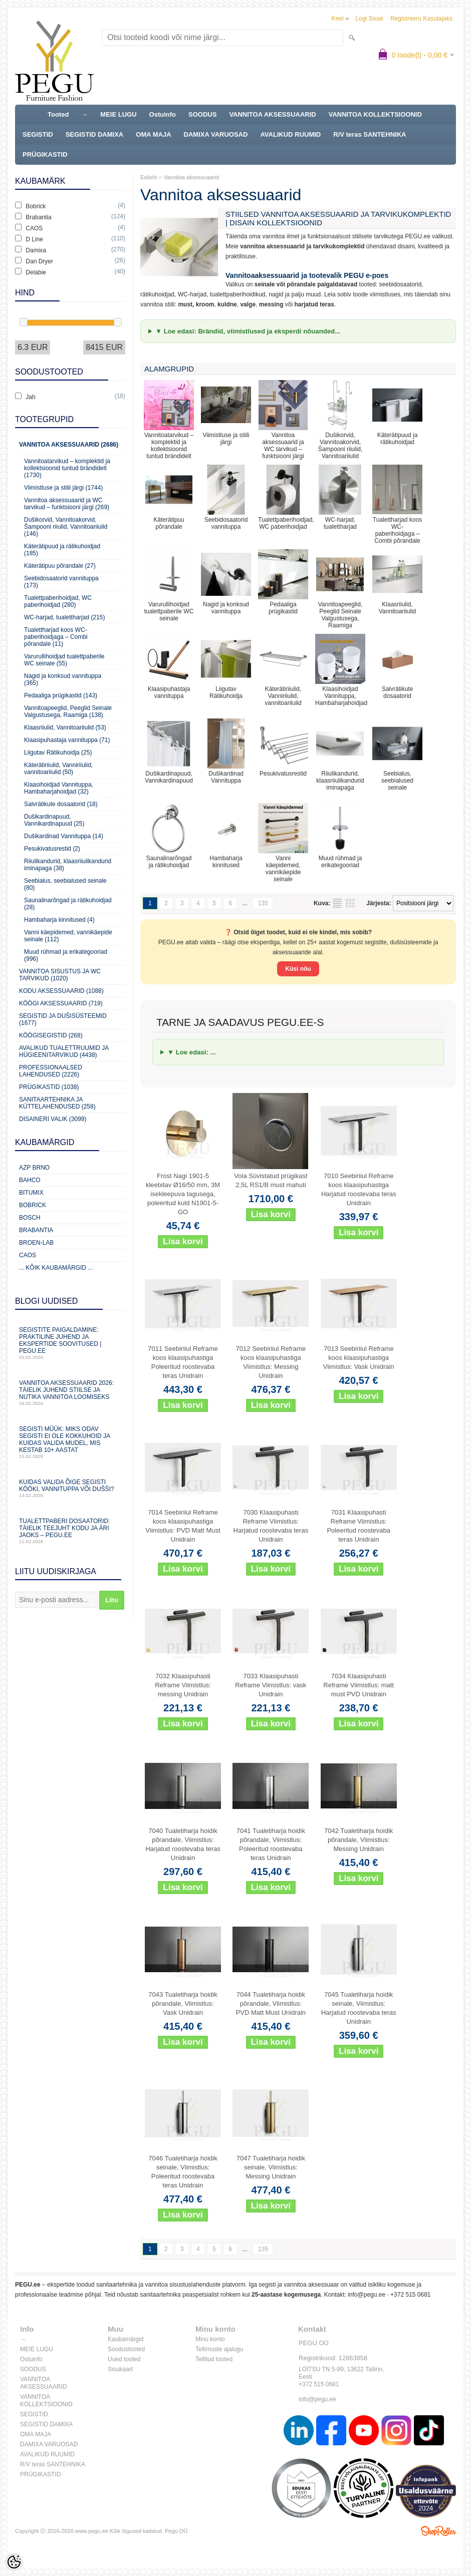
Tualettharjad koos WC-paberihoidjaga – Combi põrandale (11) (56, 636)
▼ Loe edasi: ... (191, 1052)
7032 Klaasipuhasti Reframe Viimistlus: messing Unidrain (183, 1685)
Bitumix (31, 1192)
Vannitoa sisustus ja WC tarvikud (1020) (60, 975)
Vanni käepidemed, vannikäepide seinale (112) (68, 936)
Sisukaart (120, 2369)
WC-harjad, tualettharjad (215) (64, 617)
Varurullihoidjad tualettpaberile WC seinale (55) (64, 660)
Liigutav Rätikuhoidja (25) (58, 752)
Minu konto (210, 2339)
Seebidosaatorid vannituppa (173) (61, 582)
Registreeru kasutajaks (421, 18)
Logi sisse (369, 18)
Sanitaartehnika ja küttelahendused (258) (57, 1103)
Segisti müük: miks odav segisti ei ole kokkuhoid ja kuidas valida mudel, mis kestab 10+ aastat (70, 1442)
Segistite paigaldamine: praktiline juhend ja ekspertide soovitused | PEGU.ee (70, 1343)
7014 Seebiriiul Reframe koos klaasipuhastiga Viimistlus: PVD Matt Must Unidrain (182, 1526)
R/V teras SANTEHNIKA (369, 134)
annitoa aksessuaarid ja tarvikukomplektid (304, 246)
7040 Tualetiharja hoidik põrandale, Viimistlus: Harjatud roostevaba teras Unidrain (182, 1844)
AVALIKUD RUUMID (290, 134)
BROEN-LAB (36, 1242)
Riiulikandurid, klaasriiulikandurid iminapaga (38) (67, 865)
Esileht (148, 177)
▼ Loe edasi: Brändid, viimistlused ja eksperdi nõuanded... (247, 331)
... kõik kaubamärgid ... (56, 1267)
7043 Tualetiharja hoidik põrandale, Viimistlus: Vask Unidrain (182, 2003)
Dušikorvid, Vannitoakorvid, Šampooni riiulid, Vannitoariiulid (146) (66, 526)
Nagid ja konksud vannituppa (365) (62, 679)
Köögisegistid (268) (51, 1035)
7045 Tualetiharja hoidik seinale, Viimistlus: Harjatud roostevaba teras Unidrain (358, 2008)
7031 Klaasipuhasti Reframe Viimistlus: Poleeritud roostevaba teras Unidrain (358, 1526)
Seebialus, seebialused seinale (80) (65, 884)
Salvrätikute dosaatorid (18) (61, 804)
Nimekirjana (337, 903)
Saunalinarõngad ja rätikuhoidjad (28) (68, 904)
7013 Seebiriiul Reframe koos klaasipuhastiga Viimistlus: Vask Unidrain (358, 1357)
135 (263, 903)
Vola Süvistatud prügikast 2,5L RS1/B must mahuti (270, 1180)
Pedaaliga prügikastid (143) (60, 695)
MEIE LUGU (118, 114)
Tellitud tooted (213, 2359)
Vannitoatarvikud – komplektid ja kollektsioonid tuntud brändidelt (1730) (67, 468)
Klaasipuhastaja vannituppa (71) (67, 740)
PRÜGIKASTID (45, 154)
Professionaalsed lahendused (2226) (50, 1071)
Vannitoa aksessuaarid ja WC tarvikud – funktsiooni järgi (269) (66, 504)
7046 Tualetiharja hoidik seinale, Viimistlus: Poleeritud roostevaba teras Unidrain (182, 2171)
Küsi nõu (298, 968)
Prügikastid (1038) (49, 1086)
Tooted (58, 114)
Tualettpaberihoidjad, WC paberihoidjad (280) (58, 601)
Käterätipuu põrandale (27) (60, 565)
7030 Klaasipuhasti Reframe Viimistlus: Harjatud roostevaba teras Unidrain (271, 1526)
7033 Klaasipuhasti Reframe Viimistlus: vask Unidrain (270, 1685)
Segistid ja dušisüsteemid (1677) (63, 1019)
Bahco (30, 1180)
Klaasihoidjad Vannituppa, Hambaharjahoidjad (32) (58, 788)
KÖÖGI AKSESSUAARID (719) (61, 1003)
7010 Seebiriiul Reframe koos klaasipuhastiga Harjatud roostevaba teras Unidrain (358, 1189)
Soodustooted (126, 2349)
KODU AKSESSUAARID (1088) (61, 990)
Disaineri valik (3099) (53, 1119)
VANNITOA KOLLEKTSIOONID (375, 114)
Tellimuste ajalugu (219, 2349)
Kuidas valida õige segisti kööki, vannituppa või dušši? (70, 1488)
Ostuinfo (162, 114)
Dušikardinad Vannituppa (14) (63, 836)
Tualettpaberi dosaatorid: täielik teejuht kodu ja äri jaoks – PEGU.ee (70, 1531)
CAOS (27, 1255)
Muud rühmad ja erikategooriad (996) (65, 955)
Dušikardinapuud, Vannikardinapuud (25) (54, 820)
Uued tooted (124, 2359)
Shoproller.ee (438, 2531)
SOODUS (202, 114)
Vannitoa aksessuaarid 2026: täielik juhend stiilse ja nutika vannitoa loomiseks (70, 1392)
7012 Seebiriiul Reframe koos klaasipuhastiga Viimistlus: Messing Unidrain (271, 1362)
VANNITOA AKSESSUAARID (272, 114)
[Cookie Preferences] (14, 2562)
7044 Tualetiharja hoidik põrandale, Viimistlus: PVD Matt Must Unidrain (271, 2003)
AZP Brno (34, 1167)
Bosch (30, 1217)
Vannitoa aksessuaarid (190, 177)
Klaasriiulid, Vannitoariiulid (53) (65, 727)
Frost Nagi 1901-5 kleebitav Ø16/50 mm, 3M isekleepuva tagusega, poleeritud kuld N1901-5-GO (183, 1194)
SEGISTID (38, 134)
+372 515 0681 (410, 2294)
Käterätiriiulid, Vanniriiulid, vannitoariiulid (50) (58, 769)
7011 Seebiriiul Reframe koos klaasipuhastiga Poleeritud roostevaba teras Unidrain (182, 1362)
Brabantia (36, 1230)
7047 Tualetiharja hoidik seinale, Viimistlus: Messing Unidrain (271, 2167)
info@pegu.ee (366, 2294)
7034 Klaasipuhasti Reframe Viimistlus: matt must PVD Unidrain (358, 1685)
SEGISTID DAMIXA (95, 134)
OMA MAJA (153, 134)
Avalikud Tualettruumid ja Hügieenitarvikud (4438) (64, 1051)
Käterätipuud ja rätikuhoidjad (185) (62, 550)
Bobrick (32, 1205)
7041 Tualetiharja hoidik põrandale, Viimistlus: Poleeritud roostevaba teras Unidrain (271, 1844)
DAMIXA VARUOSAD (216, 134)
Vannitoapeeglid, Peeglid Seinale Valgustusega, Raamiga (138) (68, 711)
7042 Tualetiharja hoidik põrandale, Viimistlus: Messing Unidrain (358, 1840)
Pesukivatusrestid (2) (52, 848)
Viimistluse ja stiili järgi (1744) (63, 487)
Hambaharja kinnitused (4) (59, 919)
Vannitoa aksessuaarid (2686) (68, 444)
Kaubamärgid (125, 2339)
